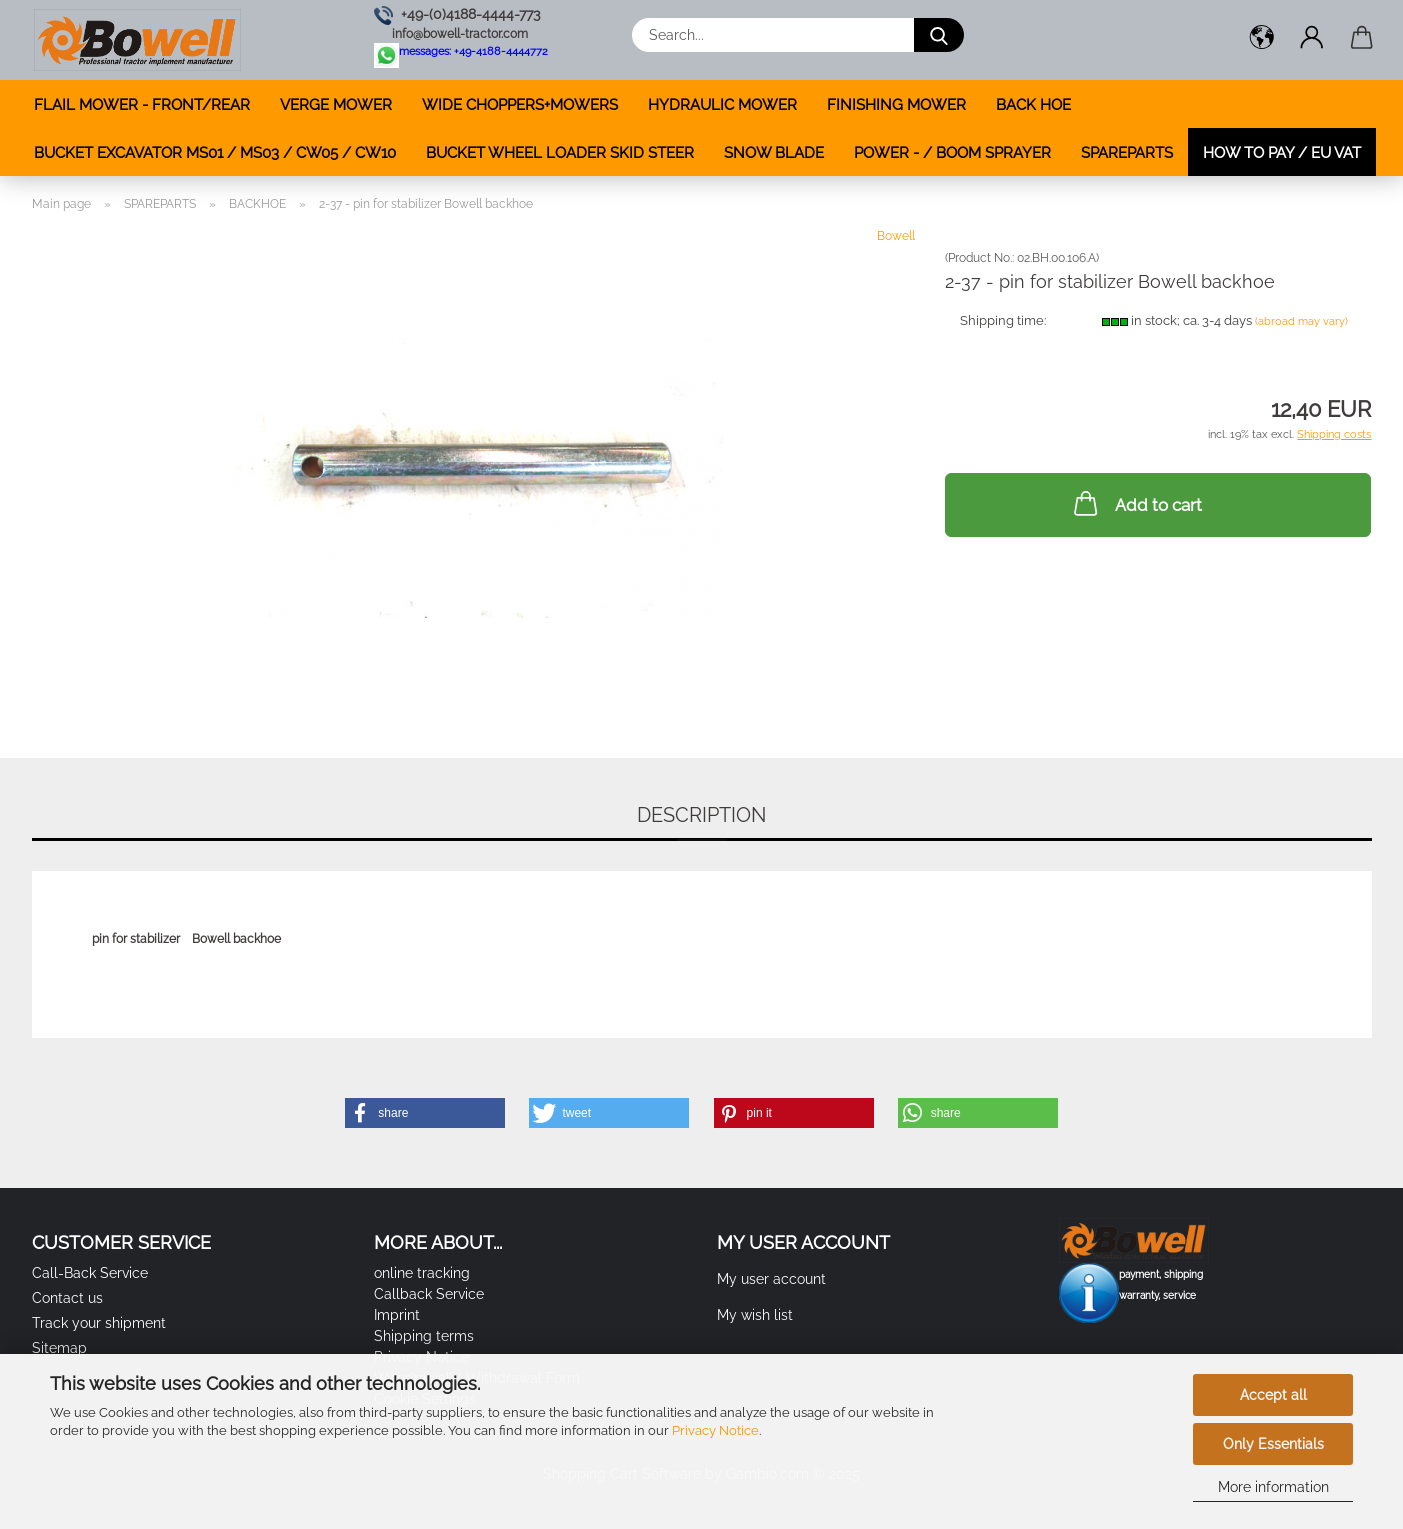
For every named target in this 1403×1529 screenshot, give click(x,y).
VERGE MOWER (336, 105)
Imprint (397, 1315)
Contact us (67, 1298)
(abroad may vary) (1301, 321)
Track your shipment (99, 1323)
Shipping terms (424, 1336)
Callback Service (429, 1294)
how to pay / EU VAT (1282, 153)
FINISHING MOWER (896, 105)
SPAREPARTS (1127, 153)
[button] (1262, 40)
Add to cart (1136, 503)
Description (701, 815)
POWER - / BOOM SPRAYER (952, 153)
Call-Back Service (90, 1273)
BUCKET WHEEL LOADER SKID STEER (560, 153)
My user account (771, 1279)
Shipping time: (1003, 320)
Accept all (1273, 1395)
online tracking (422, 1273)
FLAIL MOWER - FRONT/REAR (142, 105)
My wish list (755, 1315)
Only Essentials (1273, 1444)
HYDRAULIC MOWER (722, 105)
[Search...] (939, 35)
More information (1273, 1487)
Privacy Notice (715, 1430)
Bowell (896, 236)
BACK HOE (1033, 105)
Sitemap (59, 1348)
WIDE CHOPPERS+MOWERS (520, 105)
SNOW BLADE (774, 153)
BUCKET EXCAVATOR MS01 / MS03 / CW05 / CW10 (215, 153)
